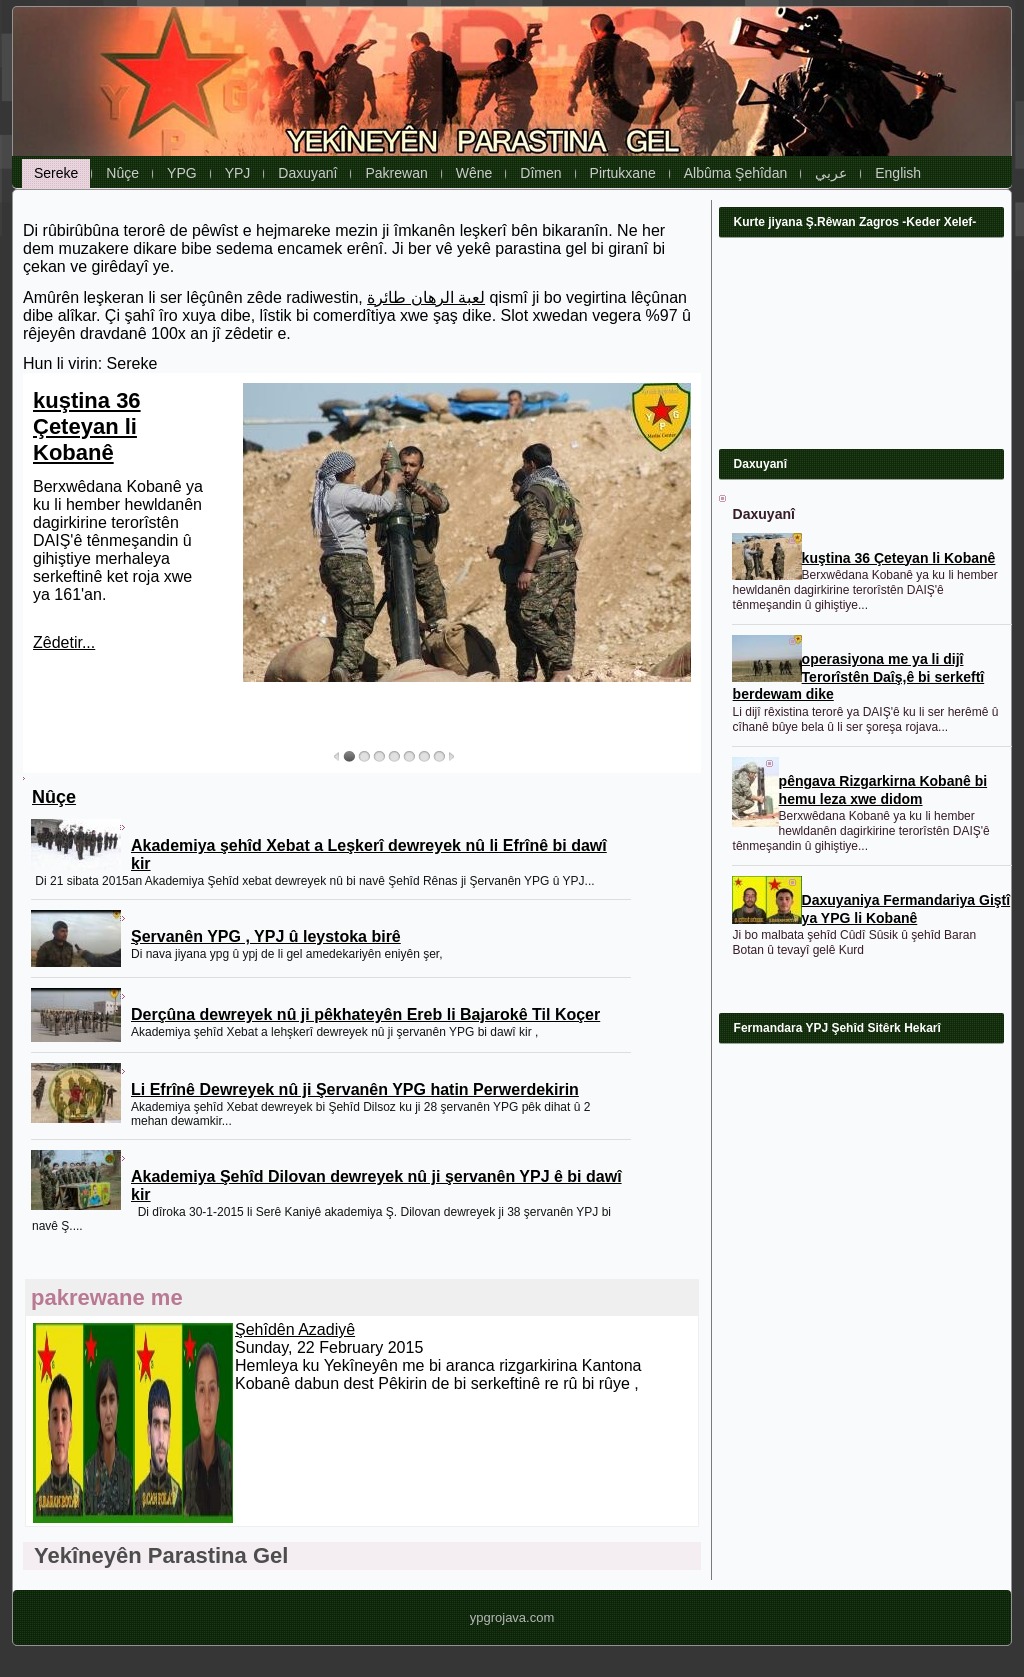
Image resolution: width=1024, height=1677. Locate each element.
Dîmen (540, 173)
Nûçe (122, 173)
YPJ (238, 173)
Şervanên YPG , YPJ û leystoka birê (266, 936)
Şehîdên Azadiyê (295, 1329)
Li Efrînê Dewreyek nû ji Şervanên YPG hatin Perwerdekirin (355, 1089)
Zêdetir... (64, 642)
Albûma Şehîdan (736, 173)
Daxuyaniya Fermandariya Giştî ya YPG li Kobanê (906, 909)
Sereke (56, 173)
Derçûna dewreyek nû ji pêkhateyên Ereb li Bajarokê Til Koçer (365, 1014)
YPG (182, 173)
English (898, 173)
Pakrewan (396, 173)
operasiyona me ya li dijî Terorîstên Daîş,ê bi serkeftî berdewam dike (859, 676)
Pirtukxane (623, 173)
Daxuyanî (307, 173)
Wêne (474, 173)
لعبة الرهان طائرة (426, 297)
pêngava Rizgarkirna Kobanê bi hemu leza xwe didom (883, 790)
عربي (831, 173)
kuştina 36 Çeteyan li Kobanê (87, 426)
